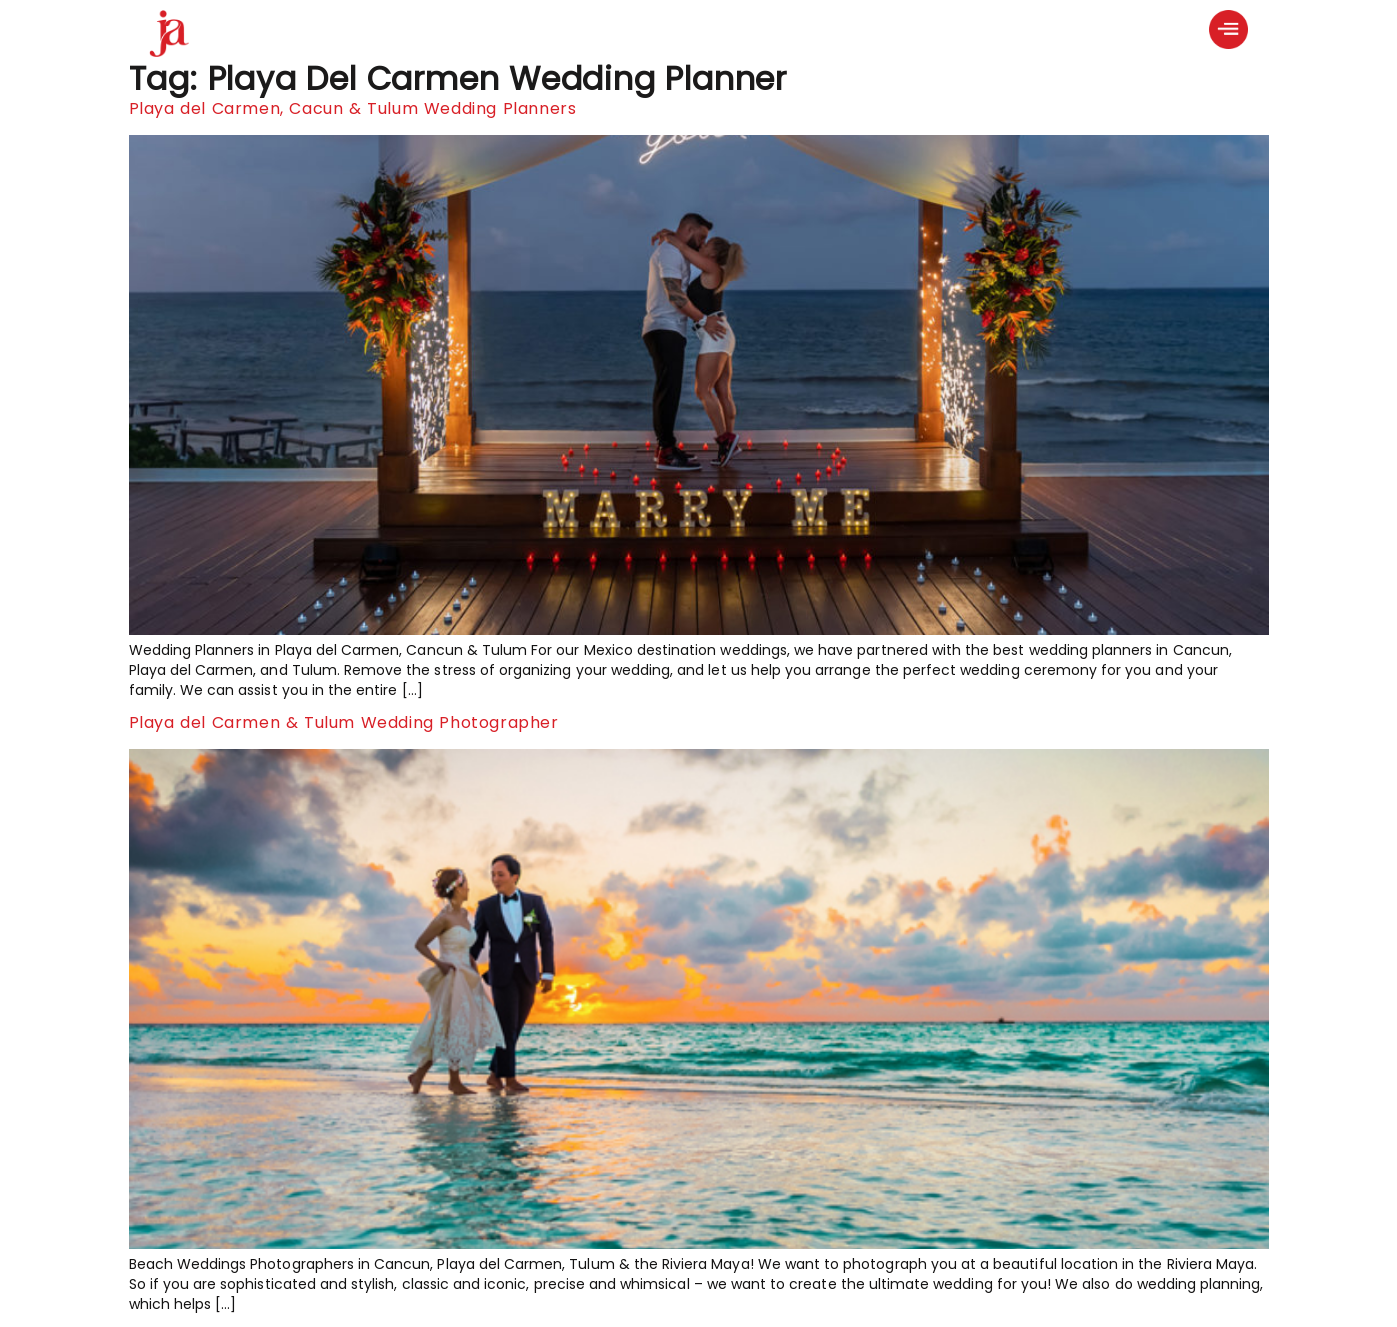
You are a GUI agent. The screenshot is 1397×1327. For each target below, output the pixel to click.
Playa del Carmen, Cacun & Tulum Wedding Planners (353, 108)
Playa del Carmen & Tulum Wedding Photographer (344, 722)
